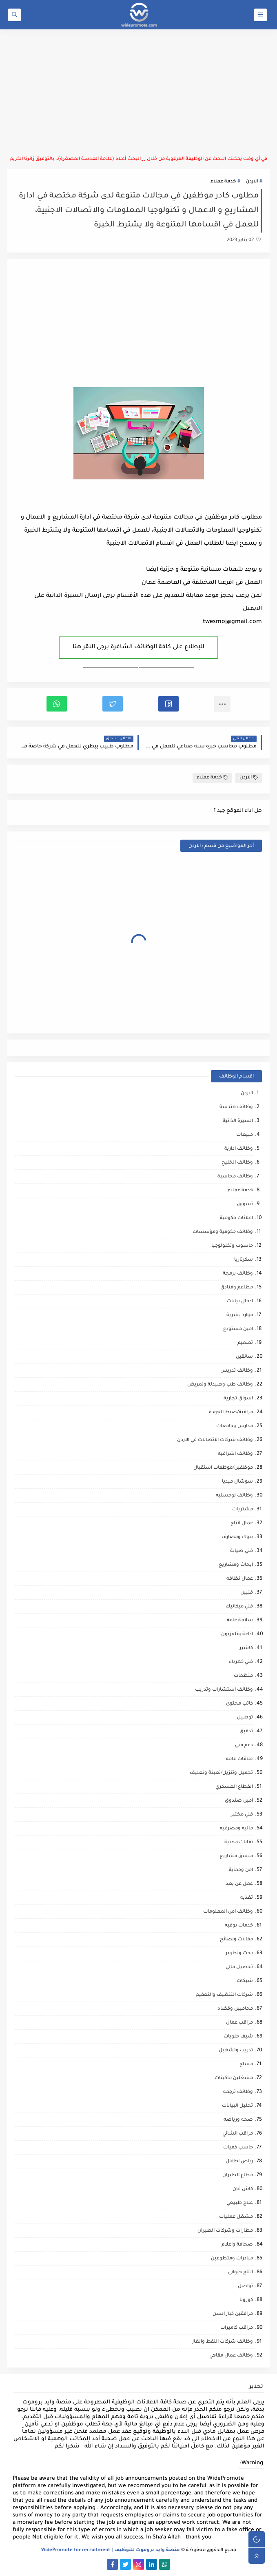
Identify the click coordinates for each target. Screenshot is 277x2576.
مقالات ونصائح (236, 1939)
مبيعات (244, 1135)
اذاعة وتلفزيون (237, 1634)
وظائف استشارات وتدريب (224, 1690)
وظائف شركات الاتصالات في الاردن (215, 1440)
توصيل (245, 1717)
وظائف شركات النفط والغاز (222, 2342)
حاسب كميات (238, 2147)
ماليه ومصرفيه (236, 1828)
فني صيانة (241, 1551)
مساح (246, 2064)
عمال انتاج (241, 1523)
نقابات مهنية (238, 1842)
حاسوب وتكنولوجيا (232, 1246)
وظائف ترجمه (238, 2092)
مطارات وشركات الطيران (225, 2231)
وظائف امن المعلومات (228, 1912)
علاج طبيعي (239, 2203)
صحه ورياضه (238, 2120)
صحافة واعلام (237, 2245)
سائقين (244, 1357)
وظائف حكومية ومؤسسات (223, 1232)
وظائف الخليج (237, 1163)
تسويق (245, 1204)
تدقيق (246, 1731)
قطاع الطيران (237, 2175)
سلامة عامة (240, 1620)
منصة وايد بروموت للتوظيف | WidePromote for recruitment (110, 2550)
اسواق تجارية (238, 1398)
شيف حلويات (238, 2037)
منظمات (243, 1676)
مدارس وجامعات (234, 1426)
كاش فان (243, 2189)
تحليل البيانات (237, 2106)
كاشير (246, 1648)
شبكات (245, 1981)
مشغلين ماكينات (234, 2078)
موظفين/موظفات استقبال (223, 1468)
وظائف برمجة (238, 1274)
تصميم (245, 1343)
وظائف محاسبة (235, 1176)
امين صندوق (239, 1801)
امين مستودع (238, 1329)
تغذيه (246, 1898)
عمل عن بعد (239, 1884)
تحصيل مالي (239, 1967)
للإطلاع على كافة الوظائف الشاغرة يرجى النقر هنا (138, 647)
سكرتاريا (243, 1260)
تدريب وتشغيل (236, 2050)
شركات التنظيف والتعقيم (224, 1995)
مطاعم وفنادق (236, 1287)
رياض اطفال (239, 2161)
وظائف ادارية (238, 1149)
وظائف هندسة (236, 1107)
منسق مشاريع (236, 1856)
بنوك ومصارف (237, 1537)
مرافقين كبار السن (233, 2314)
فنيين (246, 1593)
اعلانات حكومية (236, 1218)
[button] (168, 704)
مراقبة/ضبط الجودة (231, 1412)
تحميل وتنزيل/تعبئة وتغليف (221, 1773)
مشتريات (242, 1509)
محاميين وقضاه (235, 2009)
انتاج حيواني (240, 2272)
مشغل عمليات (236, 2217)
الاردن (252, 181)
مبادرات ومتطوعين (232, 2258)
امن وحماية (241, 1870)
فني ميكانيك (239, 1606)
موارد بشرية (239, 1315)
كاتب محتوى (239, 1704)
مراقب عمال (239, 2023)
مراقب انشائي (237, 2134)
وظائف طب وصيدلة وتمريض (220, 1385)
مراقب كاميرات (236, 2328)
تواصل (245, 2286)
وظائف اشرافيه (235, 1454)
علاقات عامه (239, 1759)
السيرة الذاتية (238, 1121)
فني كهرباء (241, 1662)
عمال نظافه (239, 1579)
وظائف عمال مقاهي (231, 2356)
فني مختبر (242, 1815)
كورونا (246, 2300)
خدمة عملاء (223, 181)
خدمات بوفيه (239, 1926)
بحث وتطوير (239, 1953)
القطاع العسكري (234, 1787)
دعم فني (244, 1745)
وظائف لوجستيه (234, 1496)
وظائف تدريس (236, 1371)
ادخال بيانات (240, 1301)
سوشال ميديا (237, 1482)
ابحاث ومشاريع (236, 1565)
